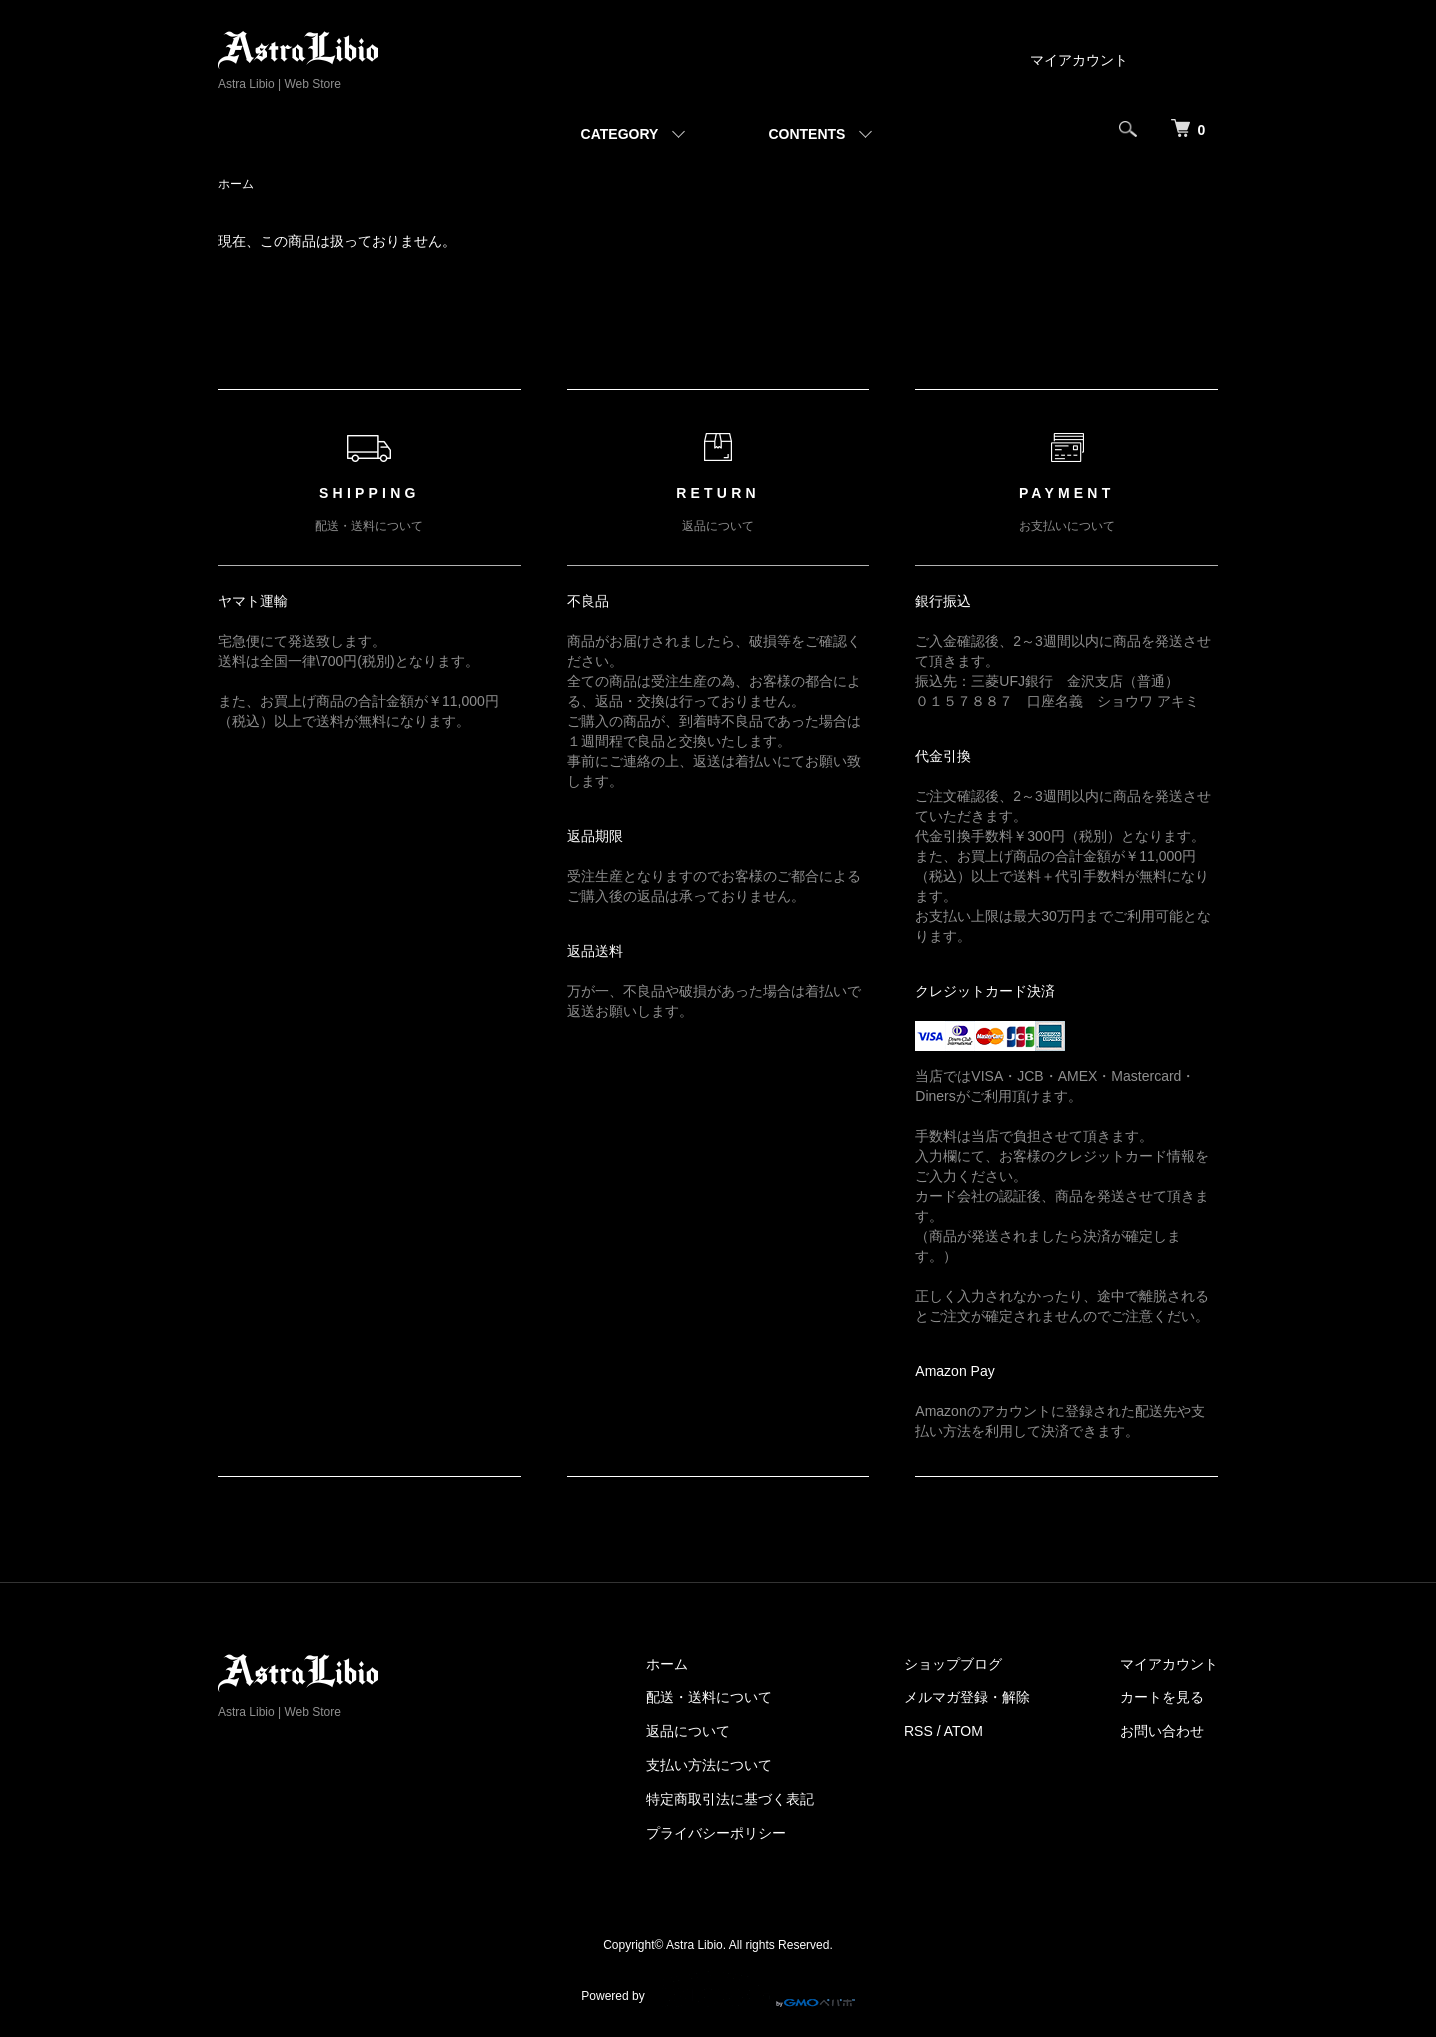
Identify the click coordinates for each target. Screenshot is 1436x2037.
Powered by (717, 1989)
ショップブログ (953, 1664)
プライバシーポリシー (716, 1833)
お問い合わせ (1162, 1731)
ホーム (236, 184)
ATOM (963, 1731)
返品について (688, 1731)
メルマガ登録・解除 (967, 1697)
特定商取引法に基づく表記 (730, 1799)
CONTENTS (806, 134)
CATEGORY (620, 134)
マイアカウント (1079, 60)
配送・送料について (709, 1697)
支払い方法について (709, 1765)
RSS (918, 1731)
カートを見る (1162, 1697)
